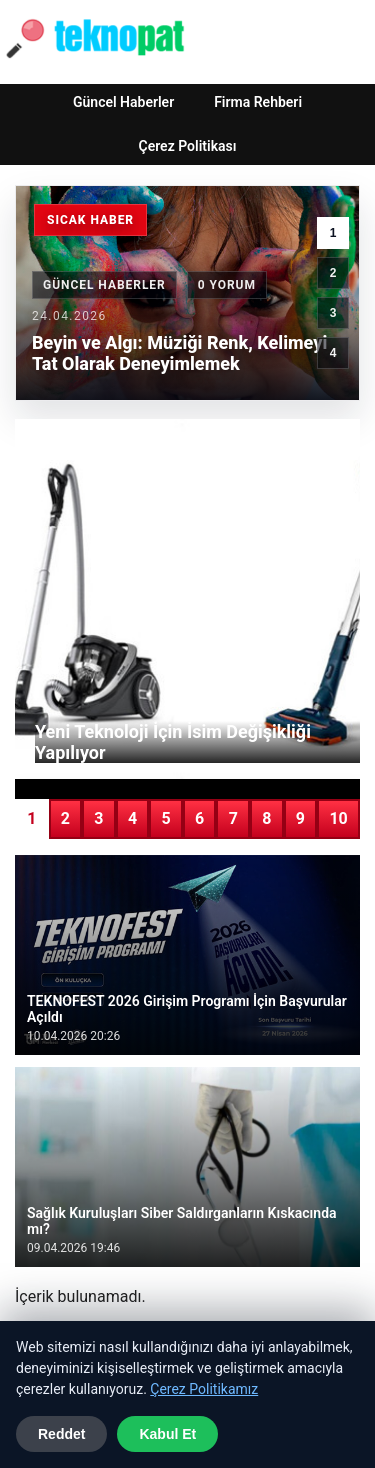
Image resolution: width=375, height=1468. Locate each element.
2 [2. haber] (333, 273)
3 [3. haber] (333, 313)
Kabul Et (167, 1434)
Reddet (61, 1434)
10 (338, 818)
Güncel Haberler (123, 102)
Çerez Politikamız (204, 1389)
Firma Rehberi (258, 102)
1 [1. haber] (333, 233)
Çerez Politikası (188, 146)
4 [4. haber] (333, 353)
